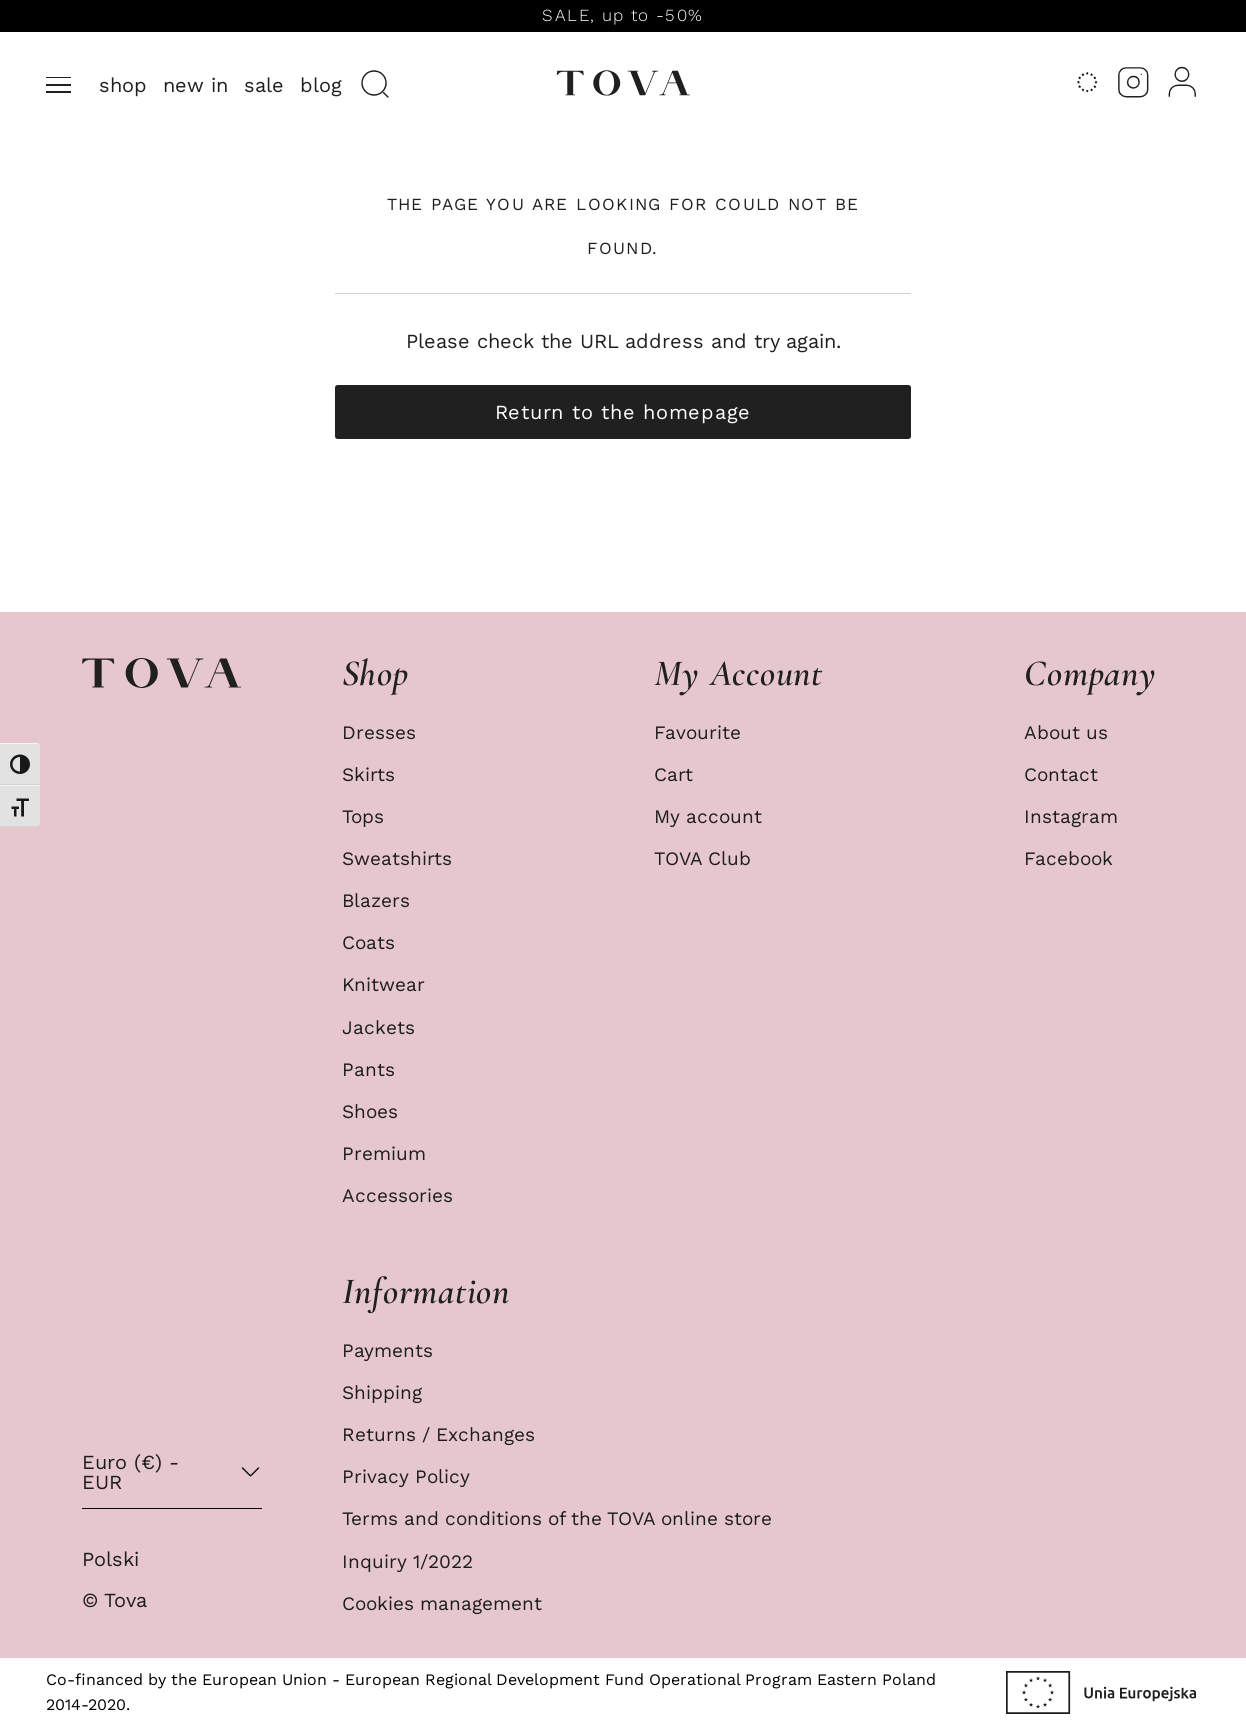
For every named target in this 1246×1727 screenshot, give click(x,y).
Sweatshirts (397, 859)
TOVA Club (702, 859)
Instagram (1071, 817)
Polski (110, 1559)
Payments (387, 1351)
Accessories (397, 1196)
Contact (1061, 775)
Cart (673, 775)
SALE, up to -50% (622, 15)
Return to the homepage (623, 412)
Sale (264, 85)
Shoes (370, 1112)
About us (1066, 733)
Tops (363, 817)
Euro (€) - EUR (130, 1472)
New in (195, 85)
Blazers (376, 901)
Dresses (379, 733)
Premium (384, 1154)
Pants (368, 1070)
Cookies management (442, 1604)
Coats (368, 943)
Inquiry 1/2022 (407, 1562)
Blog (321, 85)
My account (708, 817)
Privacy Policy (406, 1477)
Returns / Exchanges (438, 1435)
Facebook (1068, 859)
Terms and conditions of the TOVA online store (557, 1519)
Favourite (697, 733)
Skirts (368, 775)
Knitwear (383, 985)
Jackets (378, 1028)
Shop (123, 85)
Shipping (382, 1393)
